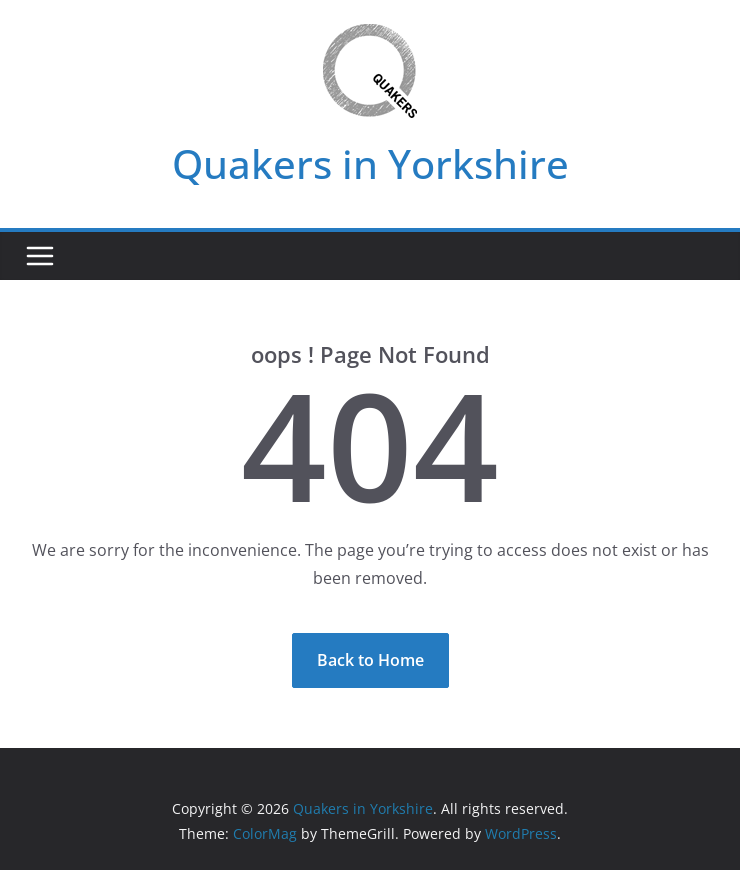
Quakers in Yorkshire (370, 163)
